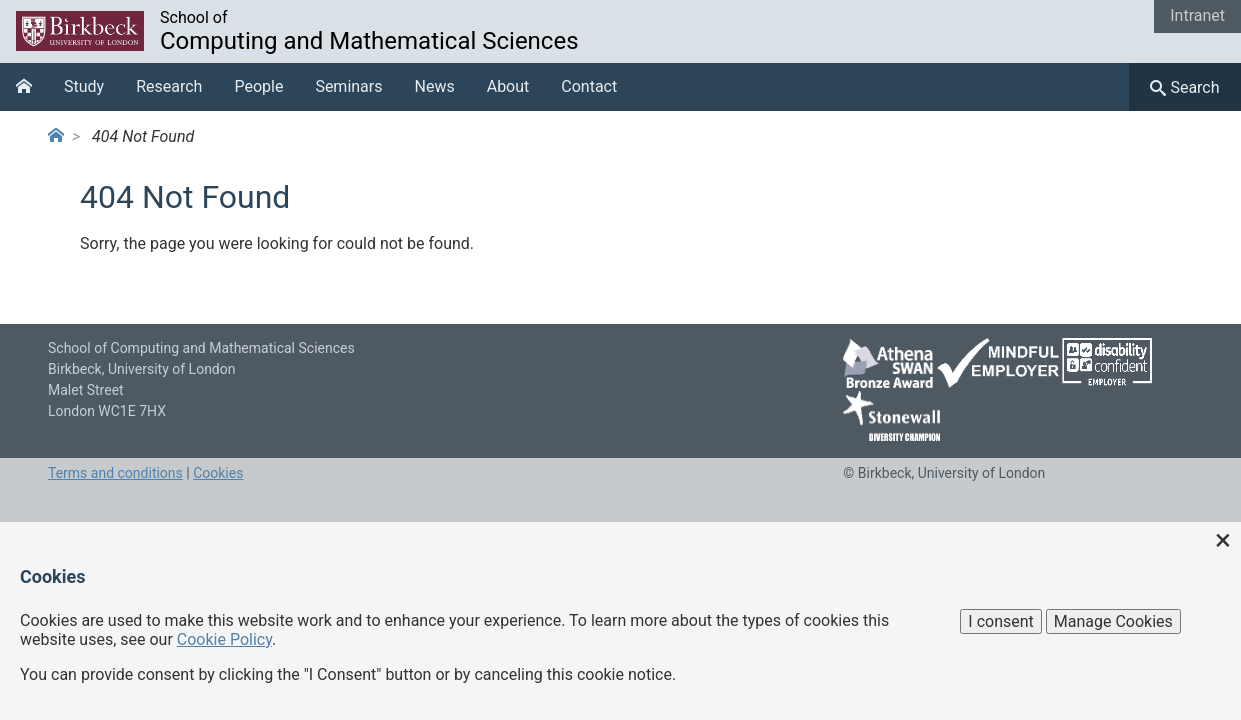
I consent (1000, 621)
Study (84, 86)
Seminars (348, 86)
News (435, 86)
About (508, 86)
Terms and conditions (115, 473)
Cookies (218, 473)
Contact (589, 86)
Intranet (1197, 15)
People (258, 86)
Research (169, 86)
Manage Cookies (1113, 621)
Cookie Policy (224, 639)
